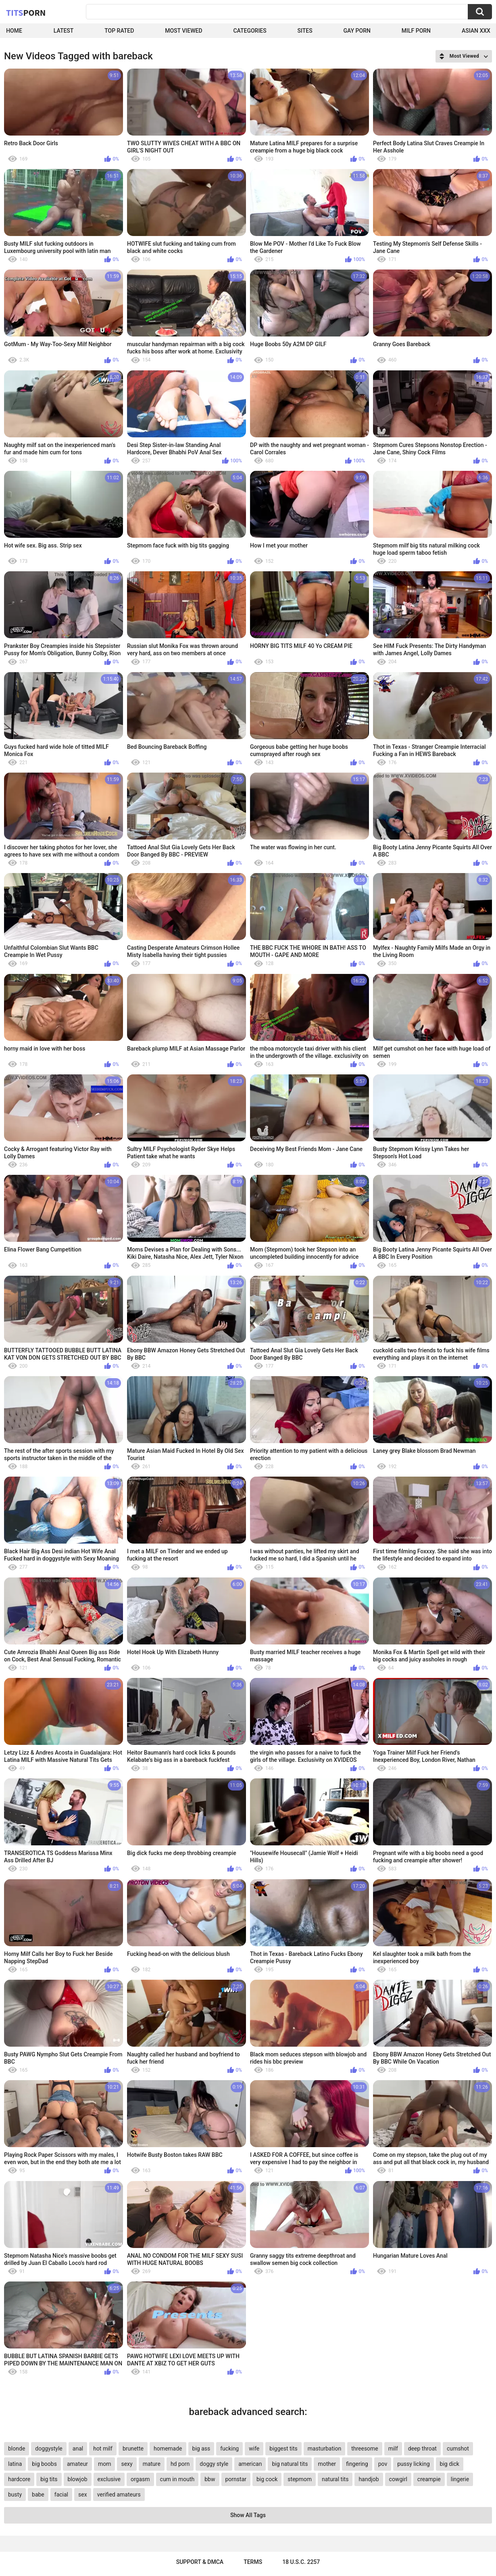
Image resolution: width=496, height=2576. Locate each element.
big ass (201, 2448)
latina (15, 2464)
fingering (357, 2464)
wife (254, 2448)
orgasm (140, 2479)
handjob (368, 2479)
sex (82, 2494)
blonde (16, 2448)
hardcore (19, 2479)
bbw (209, 2479)
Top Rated (119, 30)
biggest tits (283, 2448)
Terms (253, 2562)
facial (61, 2494)
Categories (249, 30)
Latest (64, 30)
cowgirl (398, 2479)
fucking (229, 2448)
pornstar (236, 2479)
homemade (168, 2448)
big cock (266, 2479)
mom (104, 2464)
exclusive (109, 2479)
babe (38, 2494)
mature (151, 2464)
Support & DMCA (199, 2562)
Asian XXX (476, 30)
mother (327, 2464)
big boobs (44, 2464)
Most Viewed (183, 30)
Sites (305, 30)
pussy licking (413, 2464)
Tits (26, 12)
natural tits (335, 2479)
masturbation (324, 2448)
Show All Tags (248, 2515)
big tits (48, 2479)
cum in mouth (177, 2479)
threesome (364, 2448)
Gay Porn (357, 30)
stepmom (300, 2479)
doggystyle (48, 2448)
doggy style (214, 2464)
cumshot (458, 2448)
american (250, 2464)
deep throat (422, 2448)
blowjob (78, 2479)
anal (78, 2448)
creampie (429, 2479)
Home (14, 30)
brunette (133, 2448)
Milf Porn (416, 30)
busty (15, 2494)
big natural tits (290, 2464)
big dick (449, 2464)
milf (393, 2448)
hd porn (180, 2464)
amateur (77, 2464)
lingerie (460, 2479)
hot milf (103, 2448)
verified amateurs (119, 2494)
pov (383, 2464)
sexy (126, 2464)
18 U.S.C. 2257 (301, 2562)
